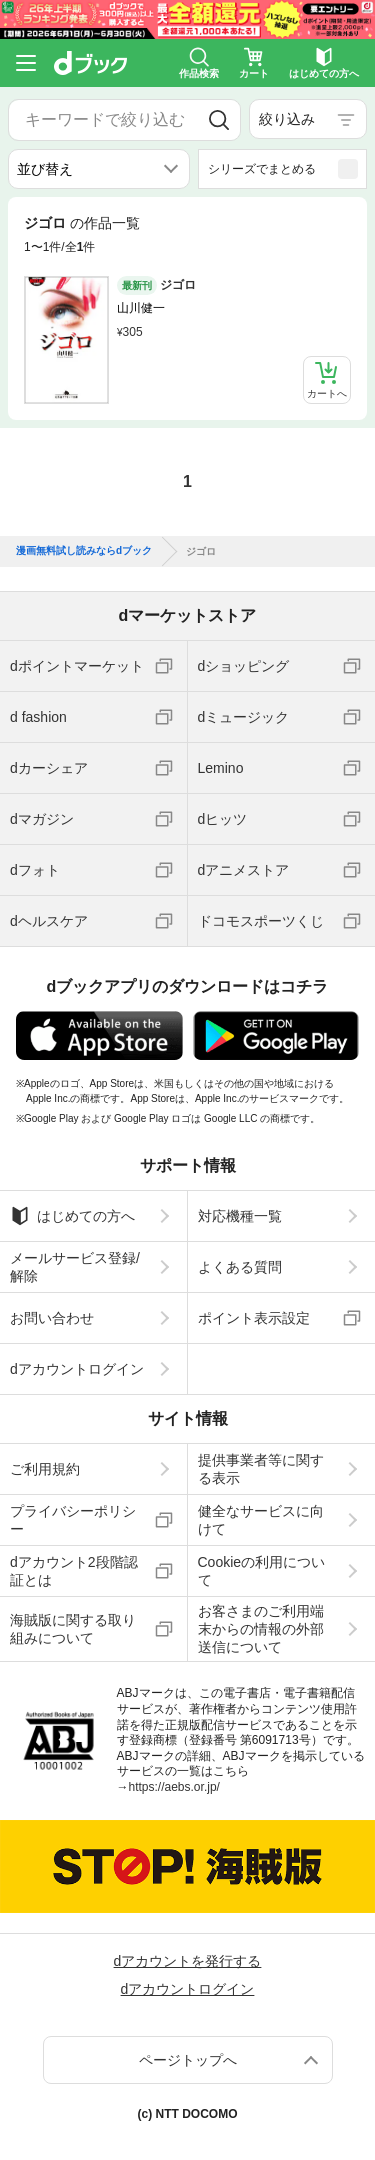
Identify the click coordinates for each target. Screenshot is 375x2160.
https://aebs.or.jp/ (174, 1787)
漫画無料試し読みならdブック (84, 551)
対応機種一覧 (240, 1216)
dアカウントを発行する (188, 1961)
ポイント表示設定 (254, 1318)
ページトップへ (188, 2060)
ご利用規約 (45, 1469)
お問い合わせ (52, 1318)
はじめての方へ (72, 1216)
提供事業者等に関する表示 (261, 1469)
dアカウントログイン (77, 1369)
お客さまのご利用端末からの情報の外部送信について (261, 1629)
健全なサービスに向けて (261, 1520)
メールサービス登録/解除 (75, 1267)
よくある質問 (240, 1267)
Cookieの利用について (262, 1571)
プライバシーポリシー (73, 1520)
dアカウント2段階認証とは (74, 1571)
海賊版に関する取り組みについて (73, 1629)
